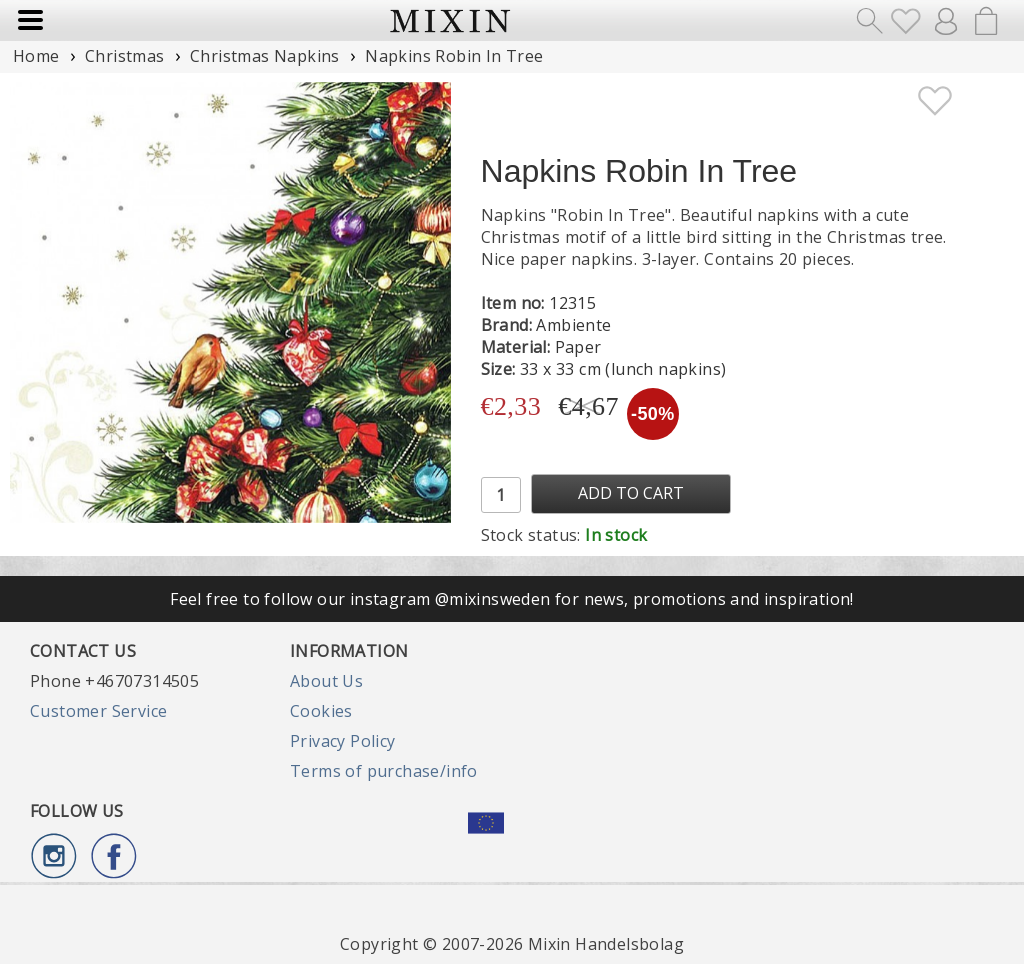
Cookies (321, 711)
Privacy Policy (343, 741)
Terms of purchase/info (384, 771)
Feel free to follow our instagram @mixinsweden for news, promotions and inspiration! (512, 599)
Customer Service (98, 711)
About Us (326, 681)
